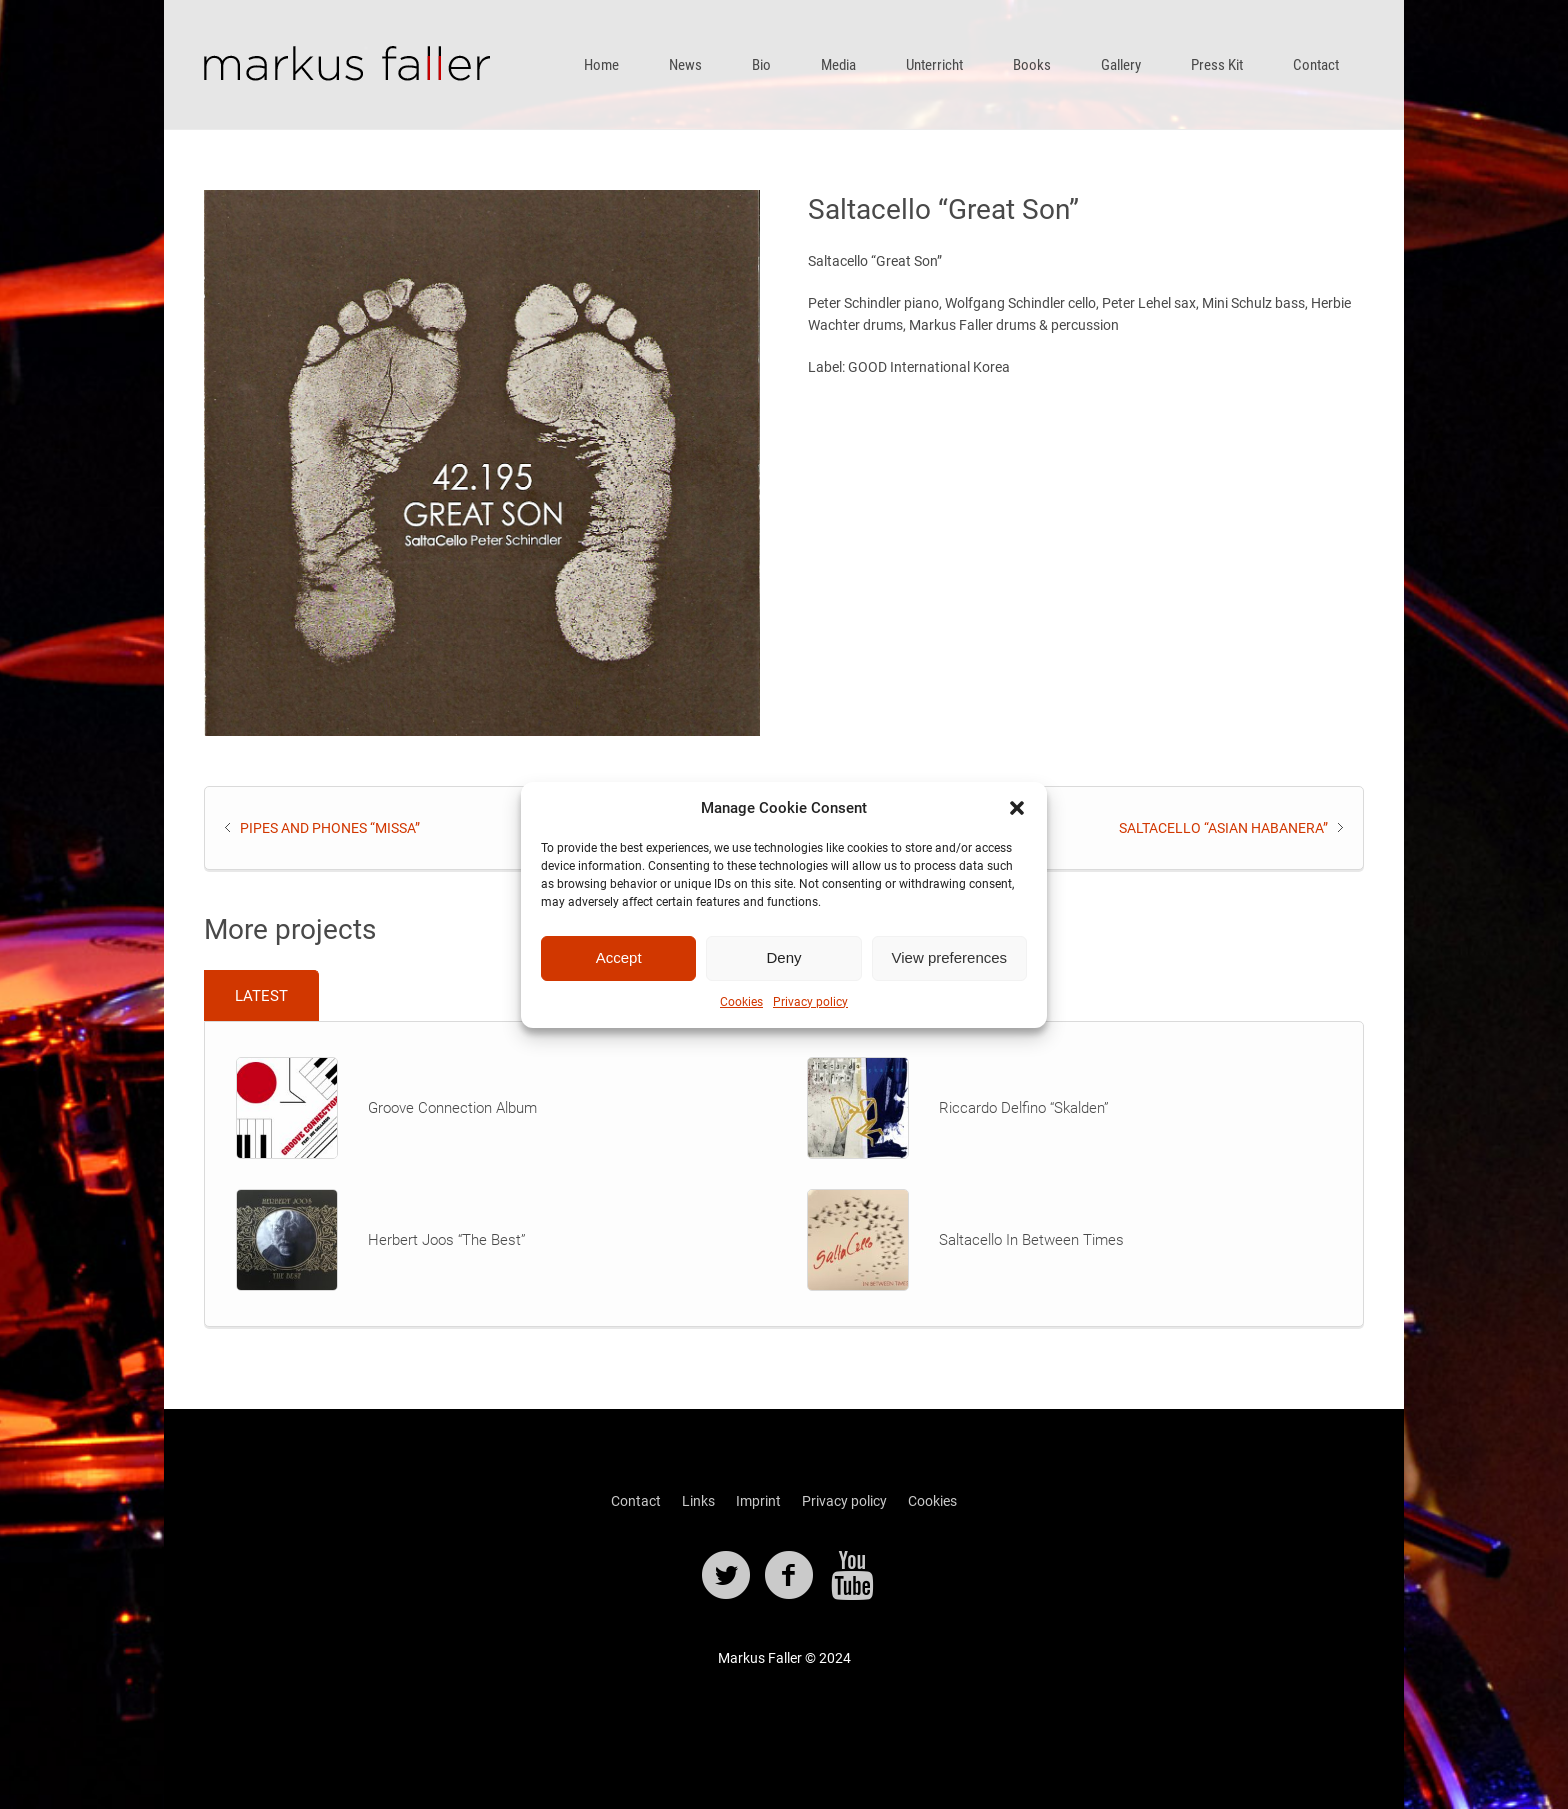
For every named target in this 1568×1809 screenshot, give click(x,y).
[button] (1017, 808)
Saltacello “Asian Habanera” (1223, 828)
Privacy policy (810, 1002)
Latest (261, 996)
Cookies (741, 1002)
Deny (783, 957)
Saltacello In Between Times (1031, 1240)
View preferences (950, 957)
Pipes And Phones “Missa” (330, 828)
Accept (619, 957)
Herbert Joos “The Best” (447, 1240)
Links (698, 1501)
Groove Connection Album (452, 1108)
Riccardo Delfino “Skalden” (1024, 1108)
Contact (636, 1501)
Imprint (758, 1501)
